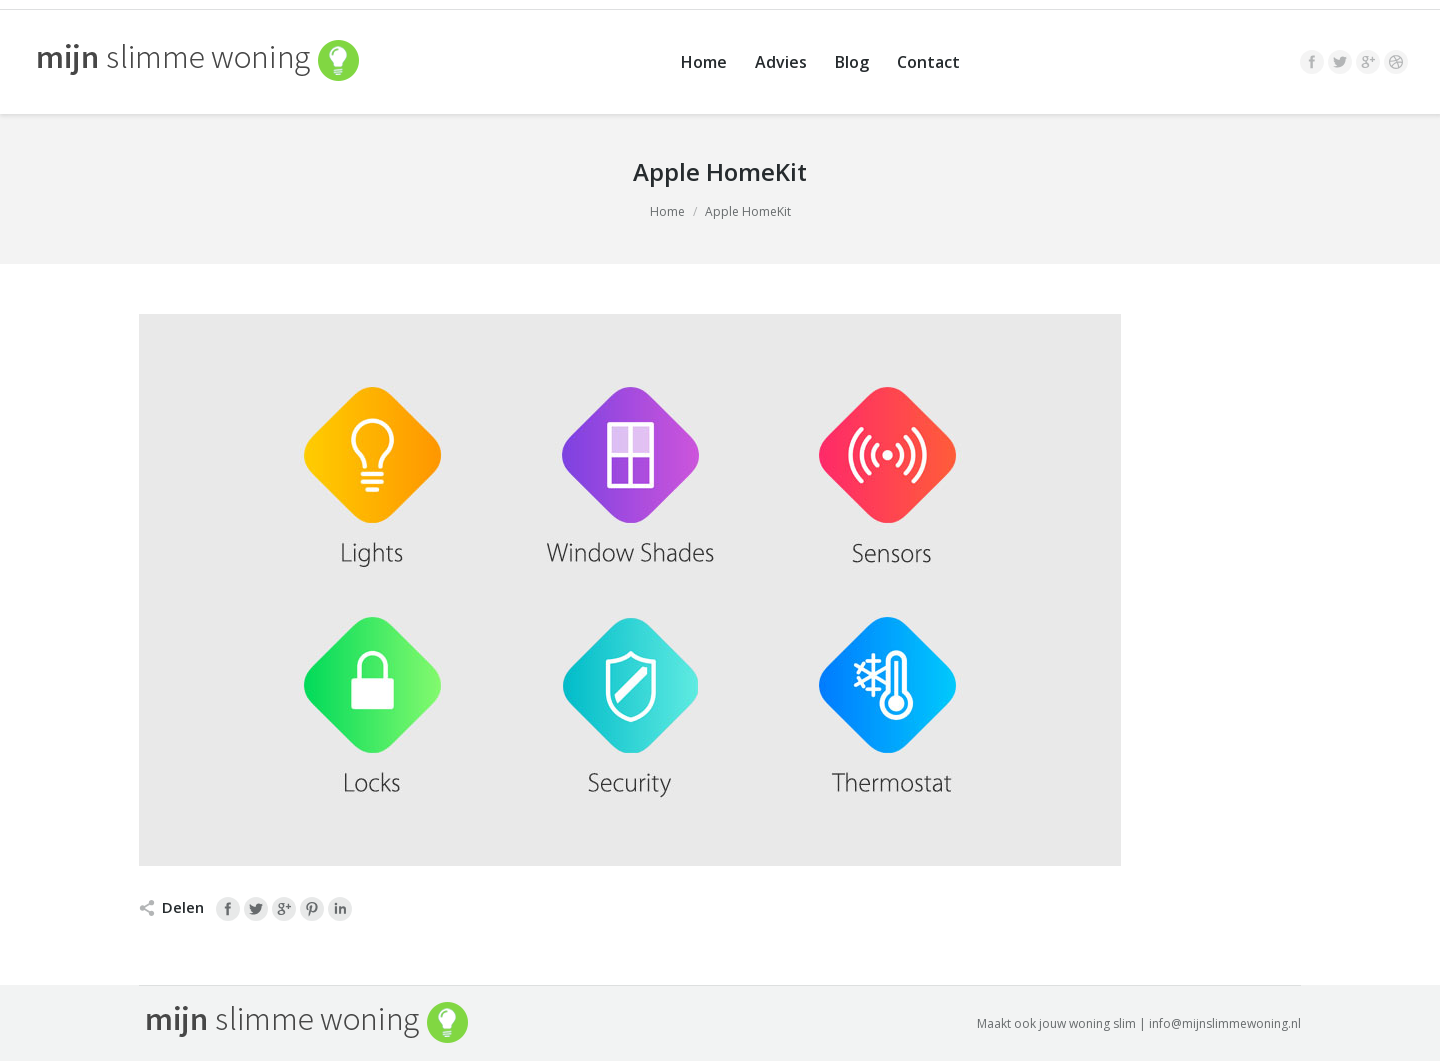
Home (667, 211)
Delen (183, 907)
